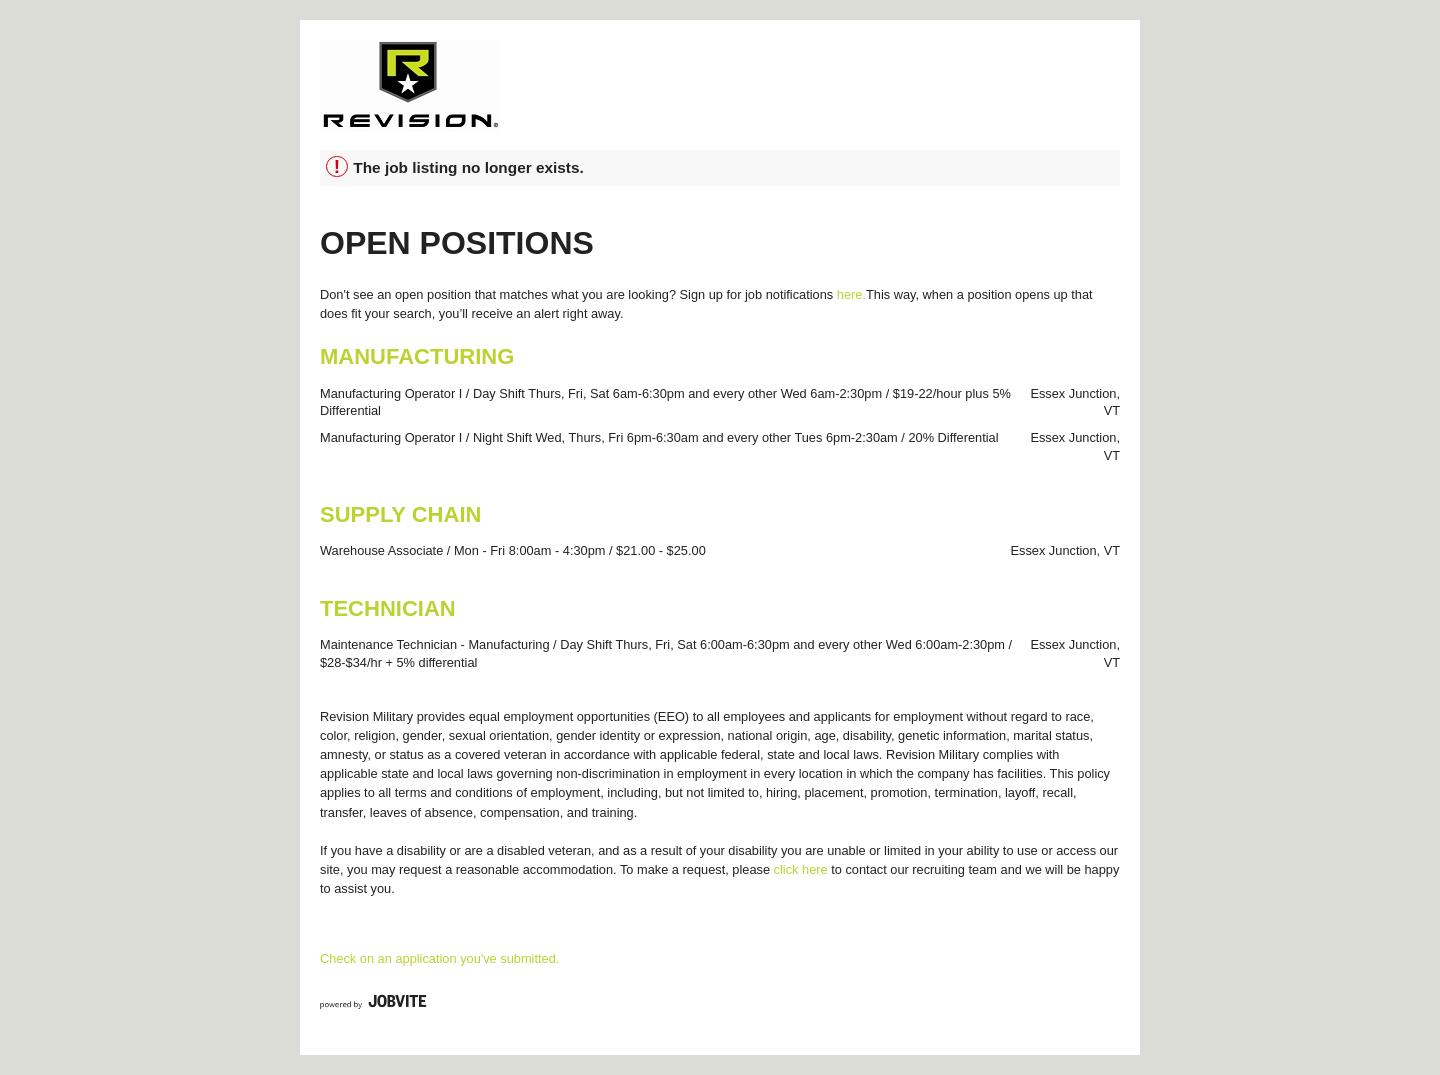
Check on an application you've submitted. (439, 958)
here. (851, 294)
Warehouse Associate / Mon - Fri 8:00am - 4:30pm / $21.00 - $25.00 (513, 550)
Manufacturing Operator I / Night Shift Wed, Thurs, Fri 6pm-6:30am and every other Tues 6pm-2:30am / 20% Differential (659, 437)
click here (801, 869)
